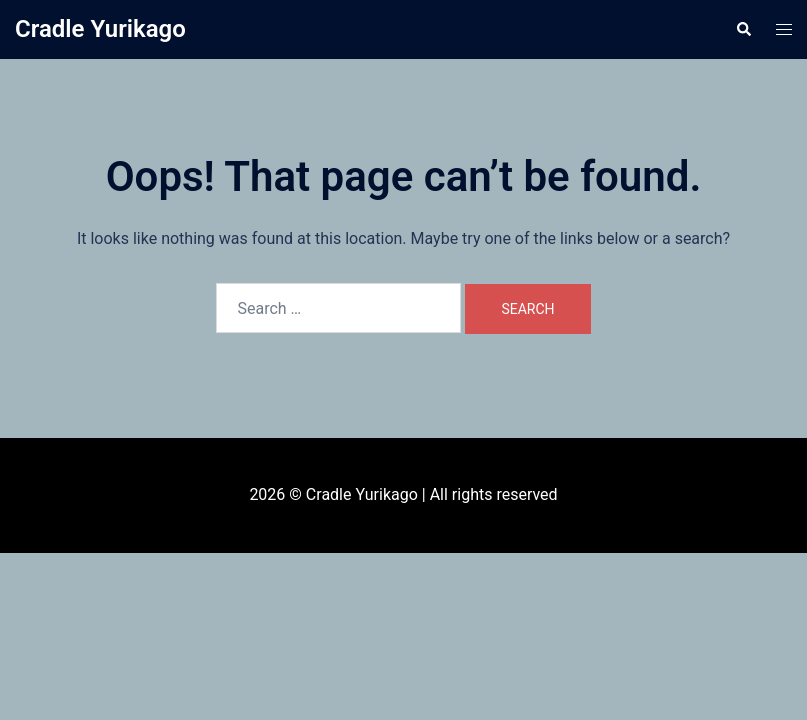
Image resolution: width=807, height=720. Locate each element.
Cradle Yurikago (100, 29)
